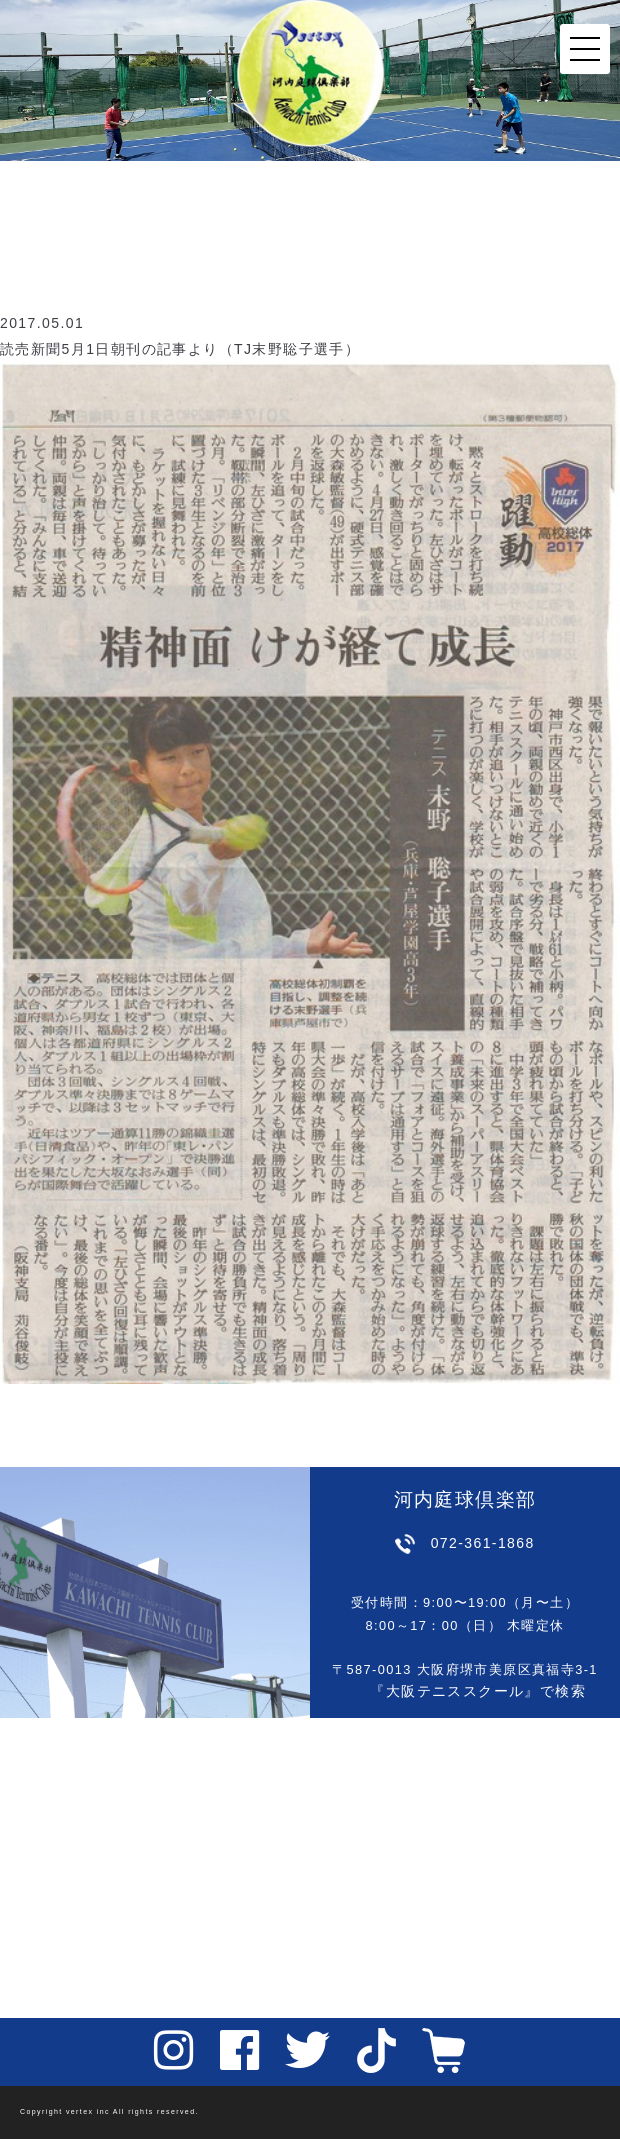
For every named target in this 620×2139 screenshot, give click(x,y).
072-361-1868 (483, 1543)
